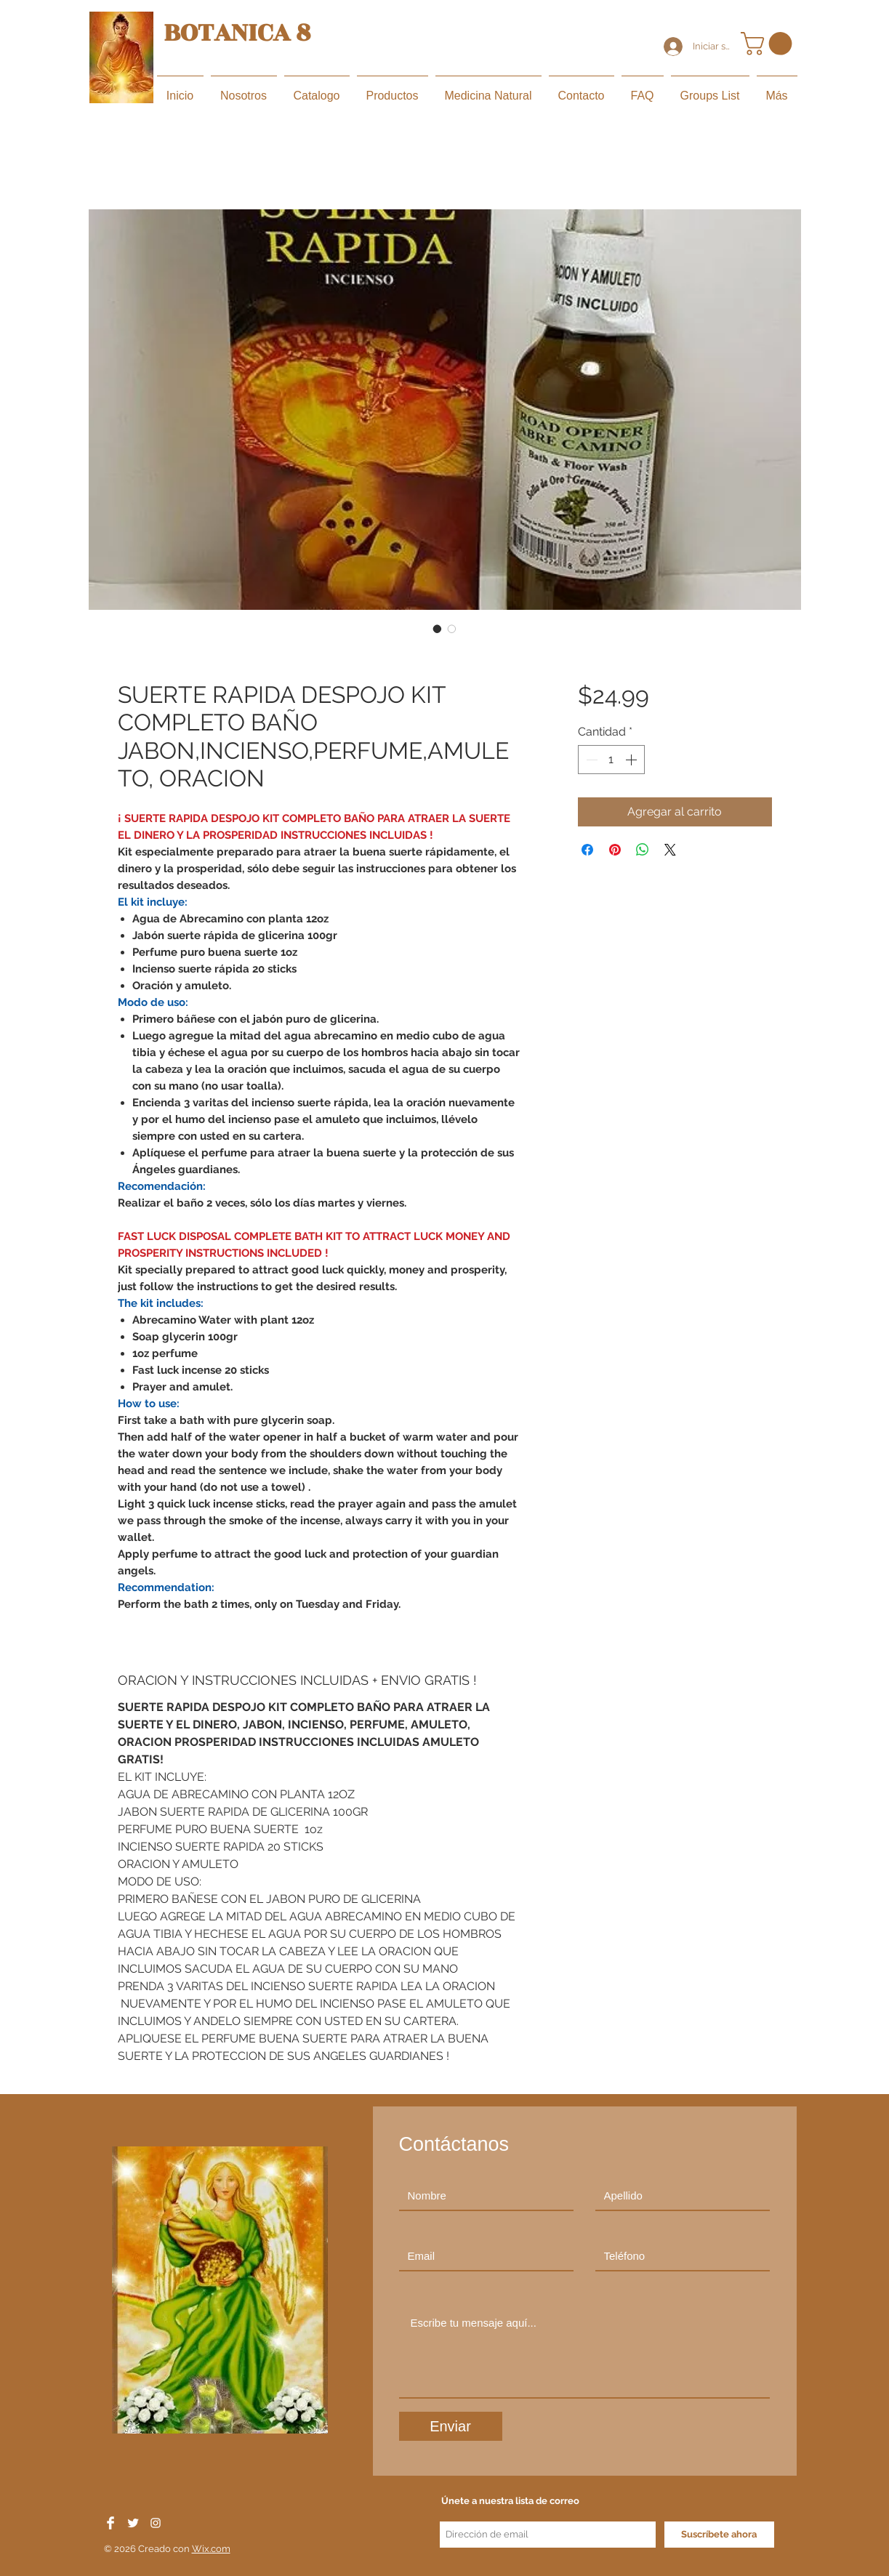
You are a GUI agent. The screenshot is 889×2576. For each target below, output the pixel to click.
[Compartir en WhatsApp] (642, 849)
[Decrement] (590, 759)
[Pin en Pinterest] (615, 849)
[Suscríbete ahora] (719, 2534)
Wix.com (211, 2548)
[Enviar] (450, 2426)
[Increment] (632, 759)
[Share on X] (670, 849)
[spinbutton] (611, 759)
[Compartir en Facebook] (587, 849)
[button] (769, 43)
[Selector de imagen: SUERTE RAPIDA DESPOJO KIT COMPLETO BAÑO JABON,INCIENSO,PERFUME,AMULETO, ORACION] (437, 628)
